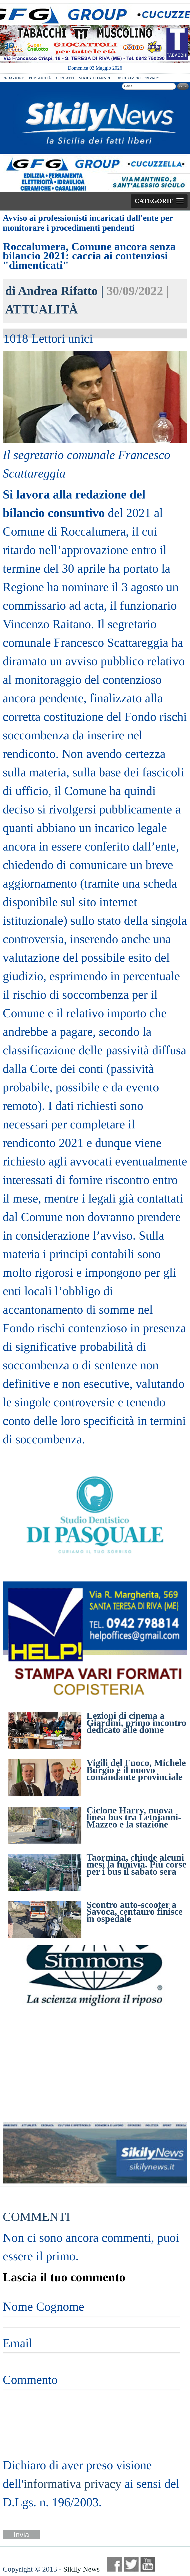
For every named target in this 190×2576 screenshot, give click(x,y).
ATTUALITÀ (41, 309)
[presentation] (40, 2440)
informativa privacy (72, 2484)
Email (17, 2343)
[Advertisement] (95, 2064)
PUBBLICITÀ (40, 78)
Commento (30, 2380)
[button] (159, 201)
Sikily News (81, 2569)
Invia (21, 2535)
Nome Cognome (43, 2306)
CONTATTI (65, 78)
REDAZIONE (13, 78)
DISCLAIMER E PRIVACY (137, 78)
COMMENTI (36, 2216)
